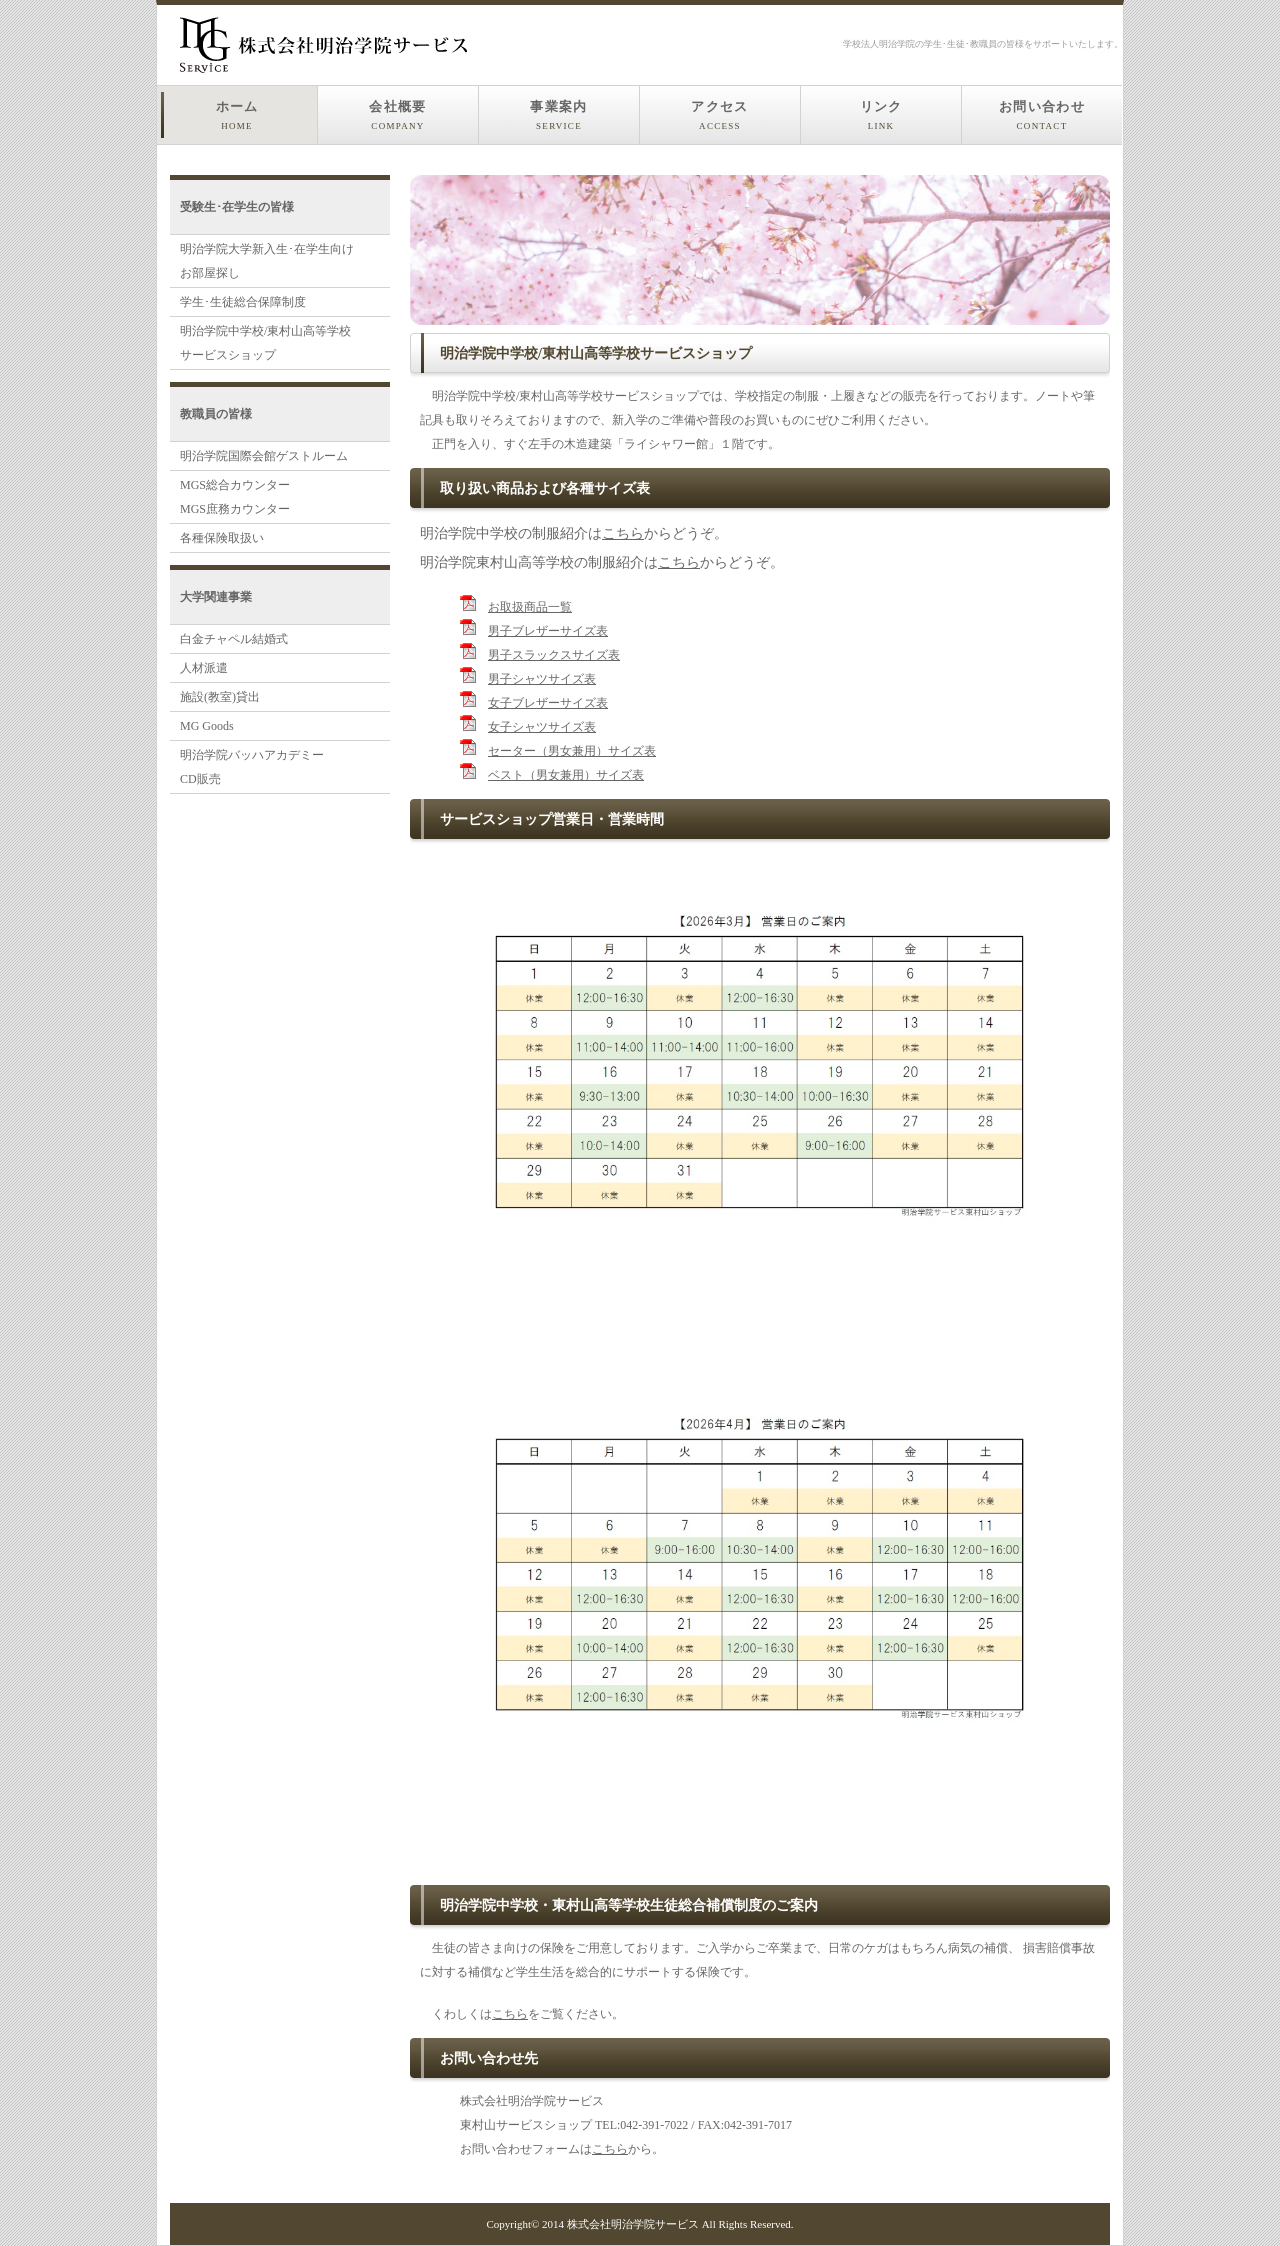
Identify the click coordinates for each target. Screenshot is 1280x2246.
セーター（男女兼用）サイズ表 (572, 751)
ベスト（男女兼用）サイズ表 (566, 775)
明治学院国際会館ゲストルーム (264, 456)
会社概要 (397, 115)
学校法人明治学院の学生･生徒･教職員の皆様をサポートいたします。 (983, 44)
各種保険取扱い (222, 538)
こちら (623, 533)
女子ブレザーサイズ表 (548, 703)
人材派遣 (204, 668)
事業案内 (558, 115)
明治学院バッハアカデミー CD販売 (252, 767)
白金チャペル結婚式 (234, 639)
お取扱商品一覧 (530, 607)
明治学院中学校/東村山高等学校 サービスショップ (265, 343)
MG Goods (207, 726)
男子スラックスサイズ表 (554, 655)
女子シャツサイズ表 (542, 727)
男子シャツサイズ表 (542, 679)
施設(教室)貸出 (220, 697)
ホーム (237, 115)
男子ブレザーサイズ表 (548, 631)
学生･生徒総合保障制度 (243, 302)
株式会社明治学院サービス (633, 2224)
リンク (881, 115)
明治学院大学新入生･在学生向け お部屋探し (267, 261)
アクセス (719, 115)
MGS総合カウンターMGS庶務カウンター (235, 497)
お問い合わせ (1042, 115)
